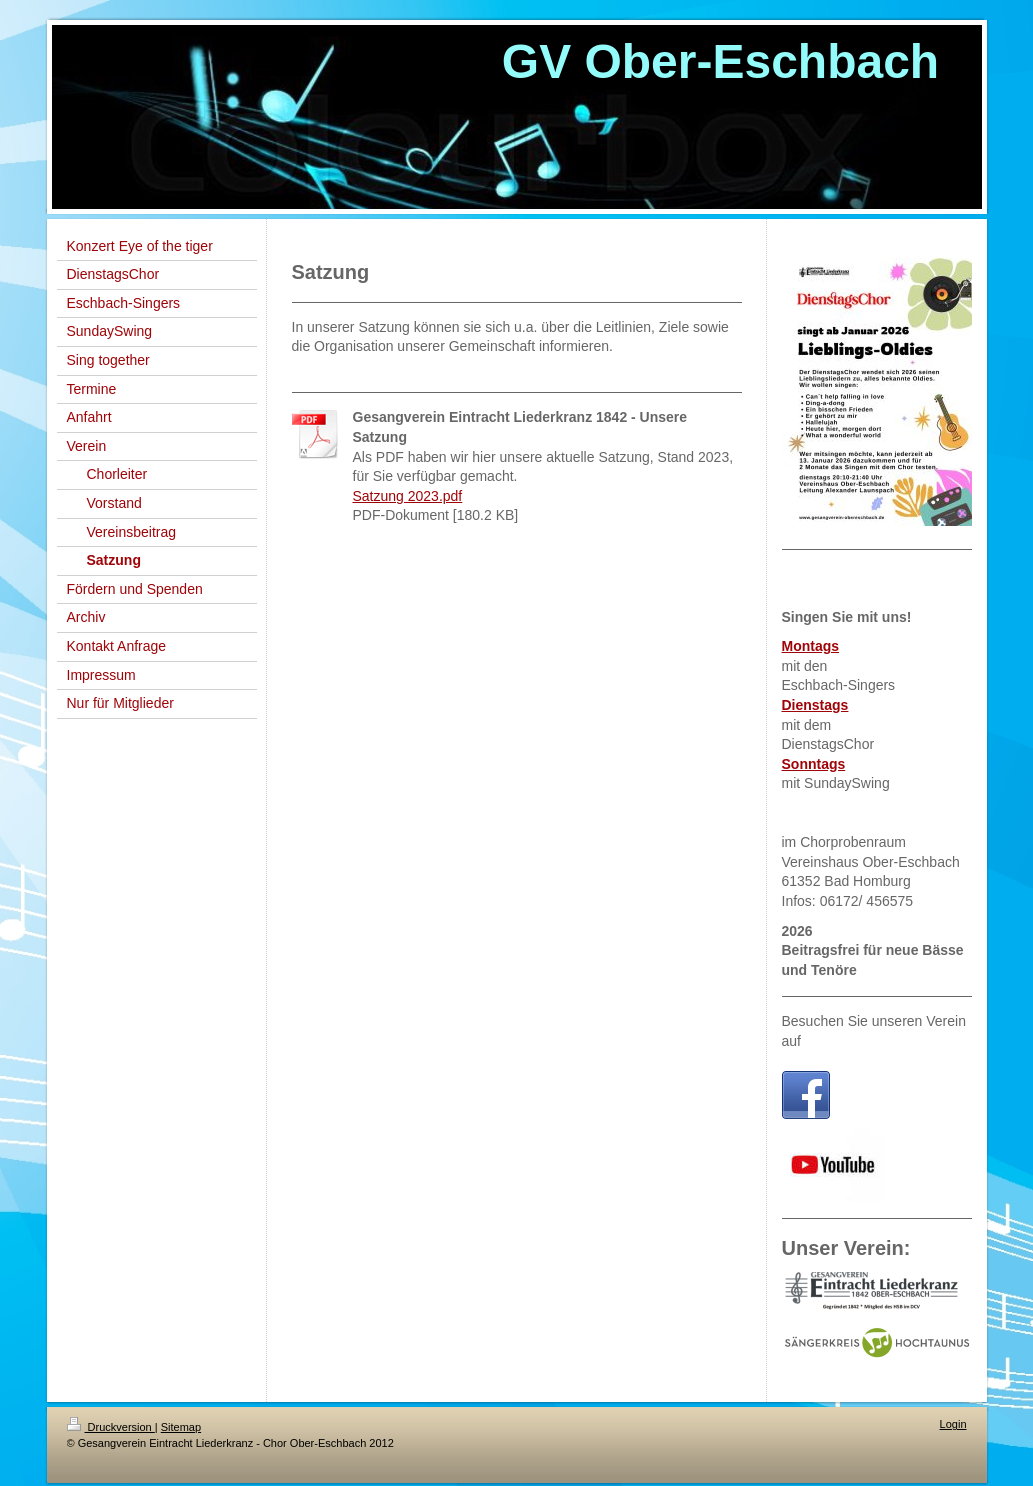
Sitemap (181, 1427)
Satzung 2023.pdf (408, 496)
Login (953, 1424)
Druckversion (111, 1427)
